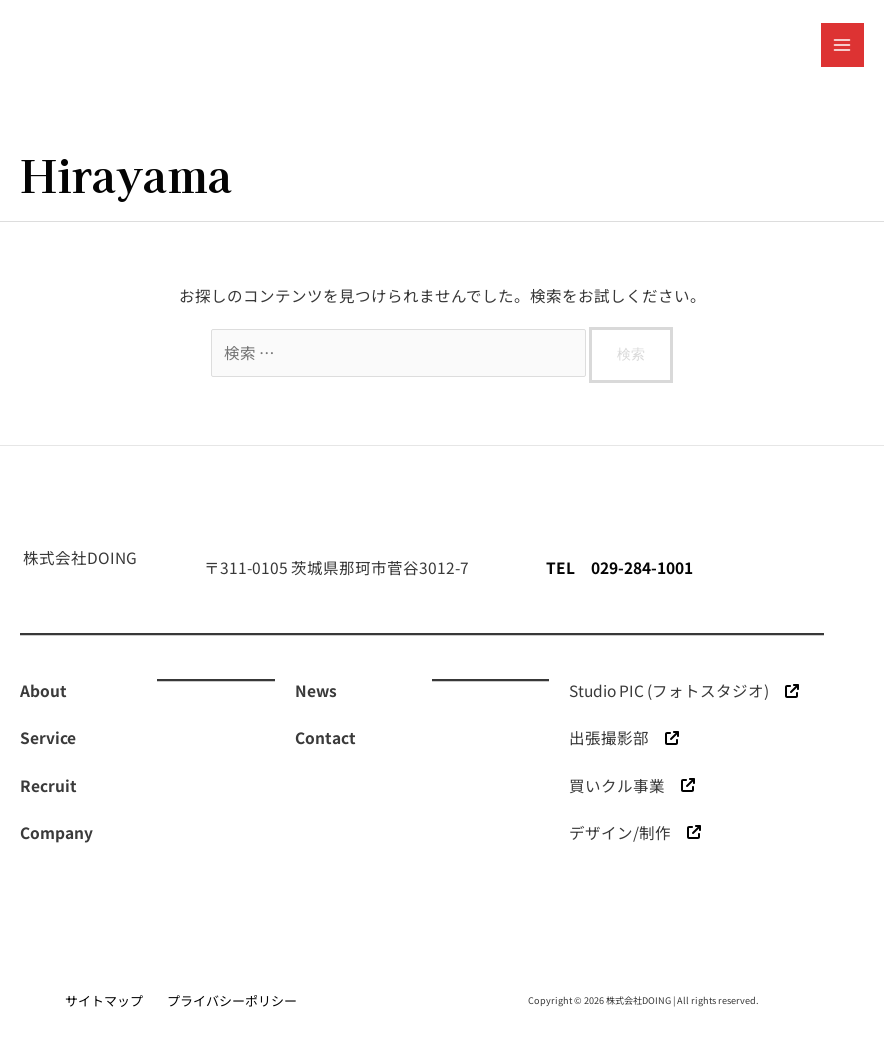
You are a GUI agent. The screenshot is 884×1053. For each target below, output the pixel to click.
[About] (43, 690)
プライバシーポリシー (232, 1000)
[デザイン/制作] (635, 832)
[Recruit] (48, 785)
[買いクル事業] (632, 785)
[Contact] (325, 737)
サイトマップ (104, 1000)
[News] (316, 690)
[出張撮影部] (624, 737)
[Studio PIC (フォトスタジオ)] (684, 690)
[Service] (48, 737)
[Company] (56, 832)
